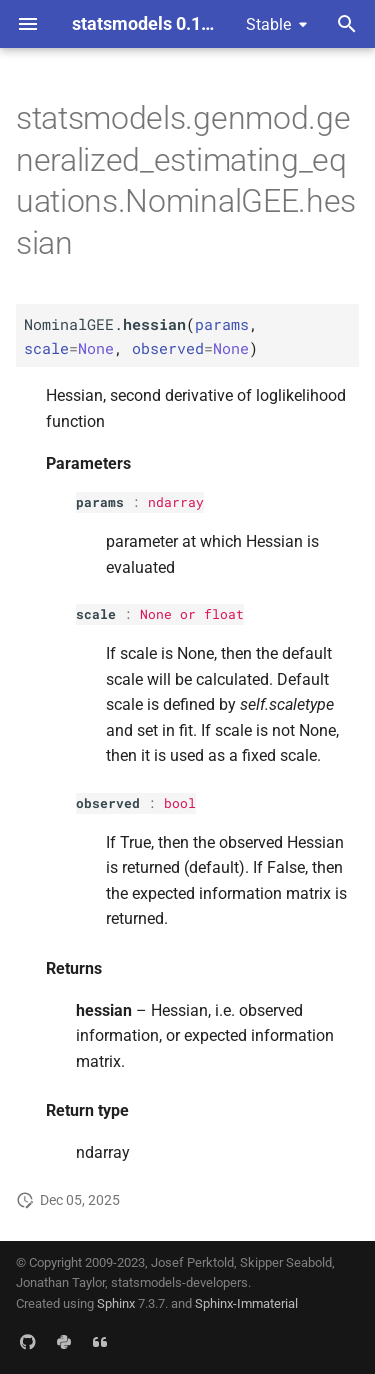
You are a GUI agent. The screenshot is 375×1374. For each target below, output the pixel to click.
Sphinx (116, 1303)
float (224, 614)
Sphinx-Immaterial (246, 1303)
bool (180, 803)
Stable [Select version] (268, 24)
